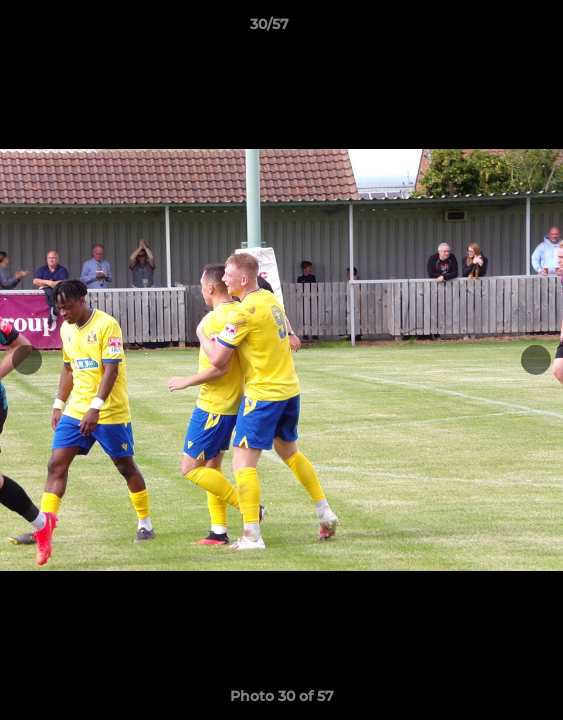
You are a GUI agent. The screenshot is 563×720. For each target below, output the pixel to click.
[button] (491, 29)
